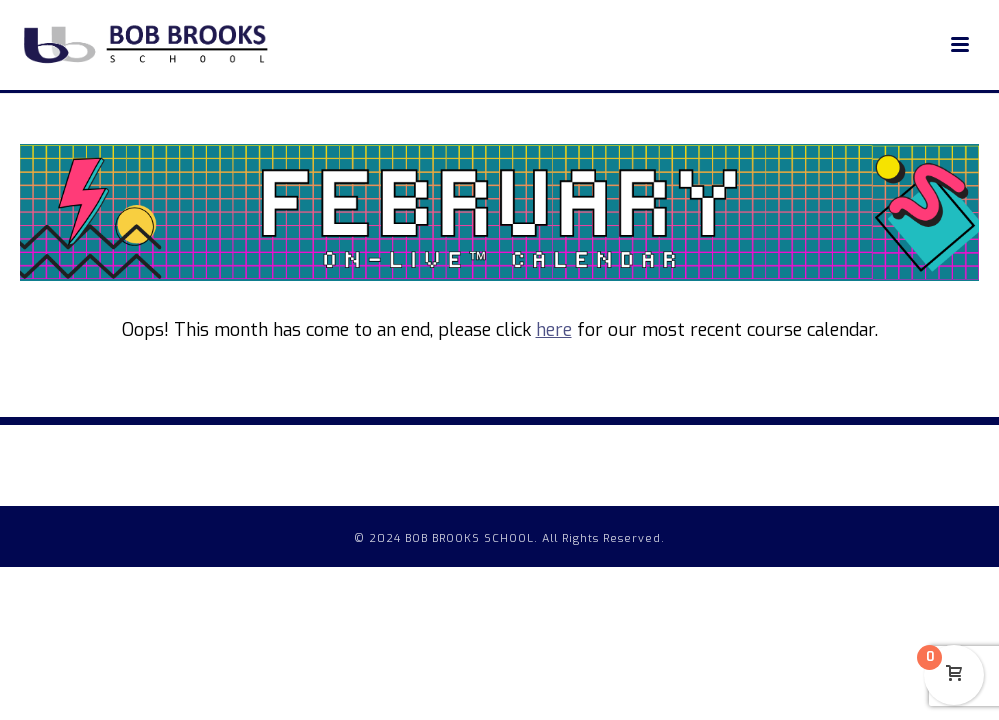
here (554, 330)
